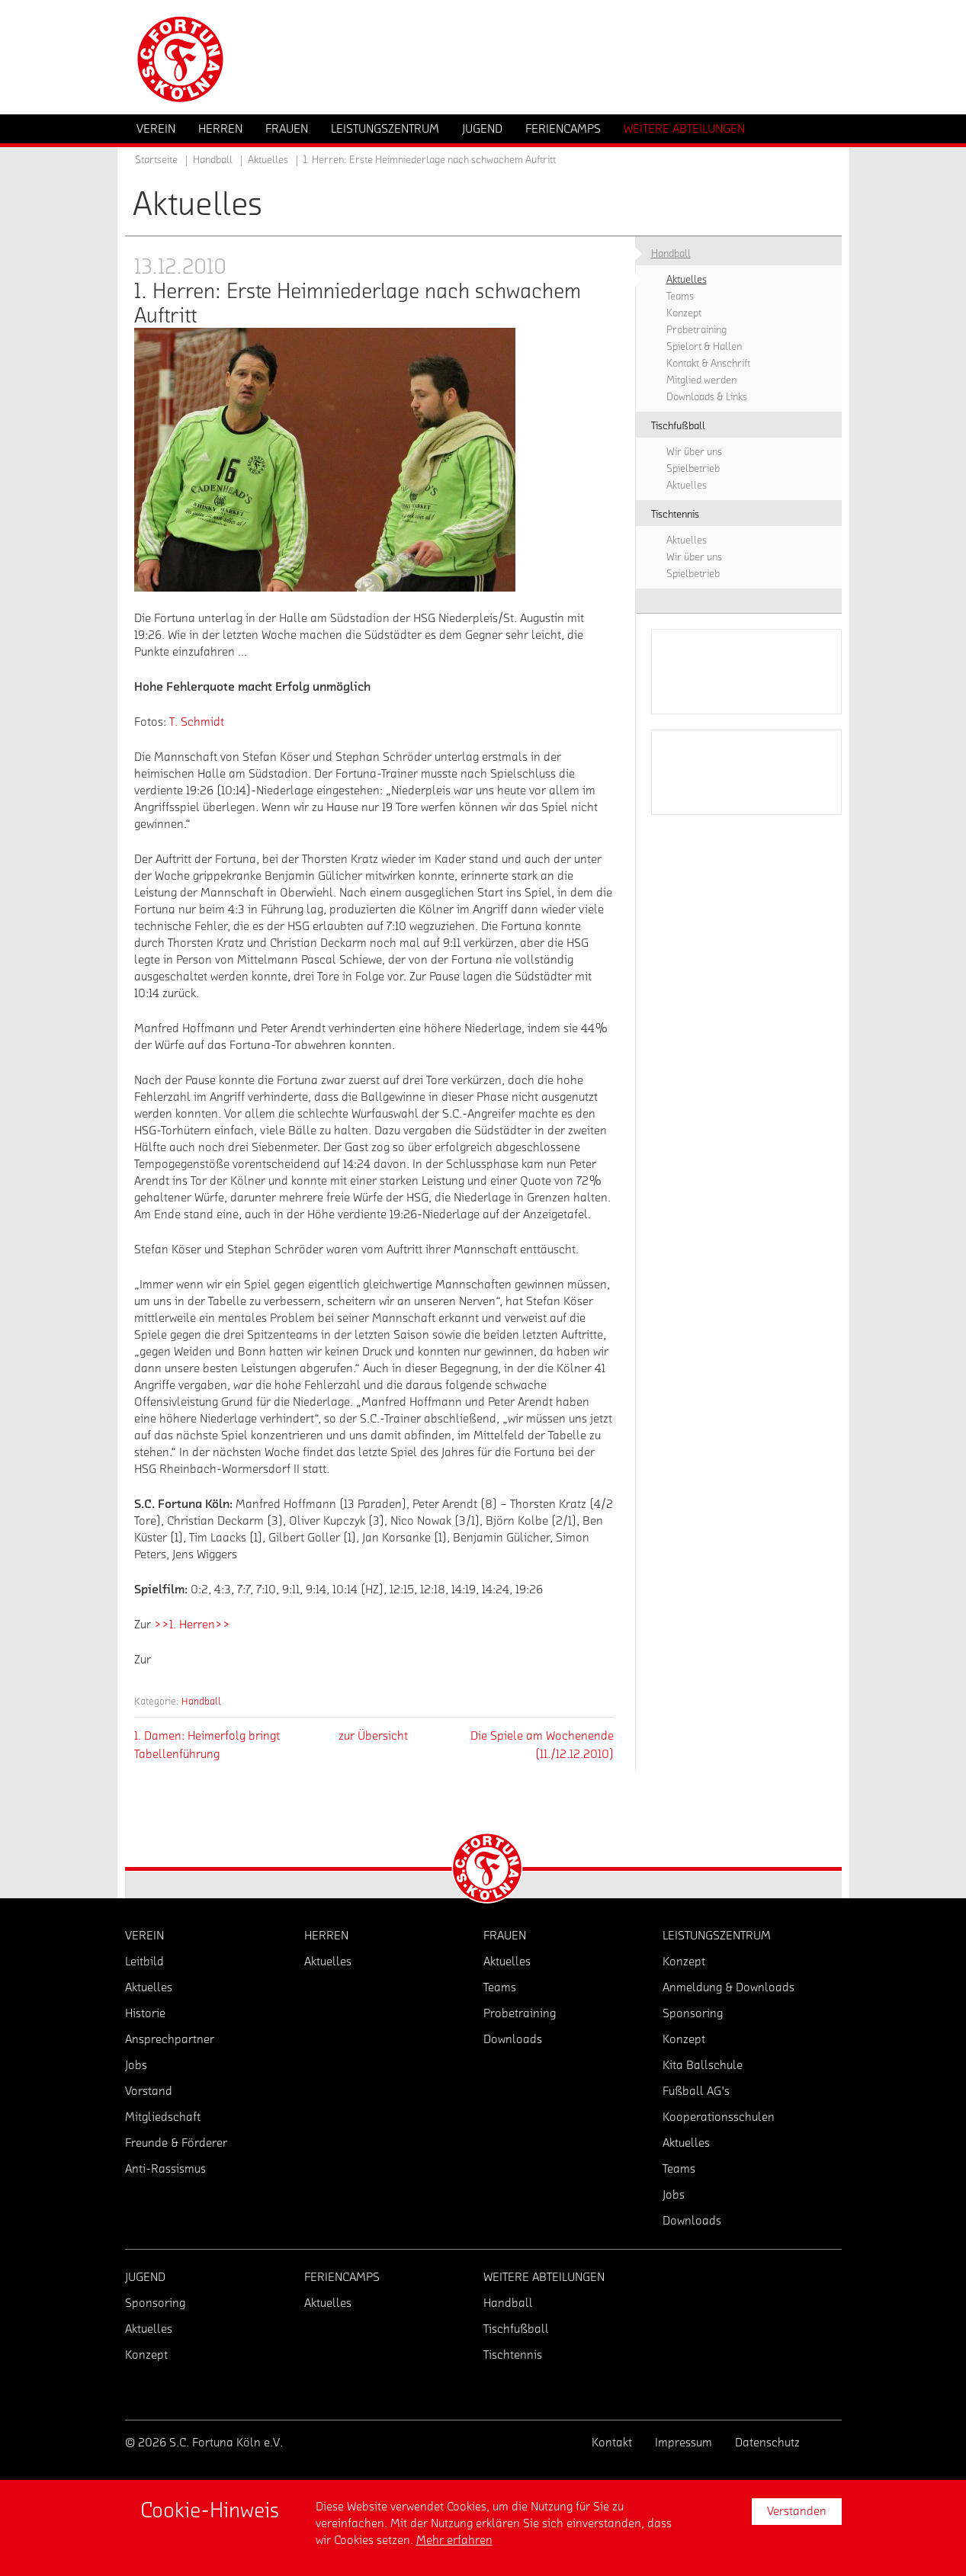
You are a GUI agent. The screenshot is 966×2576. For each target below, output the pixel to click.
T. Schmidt (196, 722)
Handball (201, 1701)
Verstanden (796, 2511)
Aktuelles (268, 160)
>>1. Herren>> (192, 1624)
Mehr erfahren (454, 2540)
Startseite (156, 160)
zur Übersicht (373, 1736)
